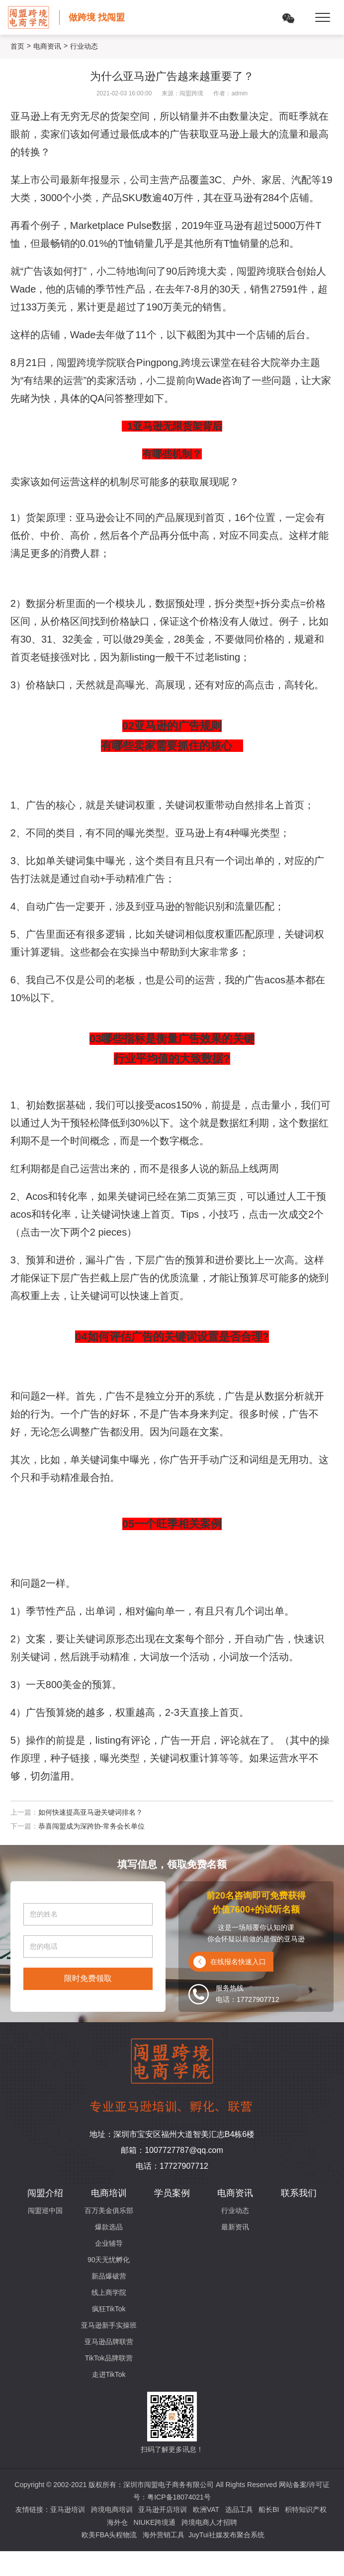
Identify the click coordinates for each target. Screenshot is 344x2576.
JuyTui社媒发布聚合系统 (226, 2535)
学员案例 (172, 2193)
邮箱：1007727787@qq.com (172, 2150)
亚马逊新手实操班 (109, 2325)
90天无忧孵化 (108, 2260)
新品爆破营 (108, 2276)
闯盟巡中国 (45, 2210)
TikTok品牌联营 (109, 2358)
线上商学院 (108, 2292)
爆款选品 (109, 2227)
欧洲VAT (206, 2509)
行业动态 (235, 2210)
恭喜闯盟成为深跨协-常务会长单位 (91, 1826)
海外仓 (117, 2522)
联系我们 (299, 2193)
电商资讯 (47, 46)
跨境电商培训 (112, 2509)
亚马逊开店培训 (162, 2509)
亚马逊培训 (67, 2509)
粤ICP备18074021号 (179, 2497)
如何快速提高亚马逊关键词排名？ (90, 1812)
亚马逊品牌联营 (109, 2342)
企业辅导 (109, 2243)
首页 (17, 46)
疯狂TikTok (109, 2309)
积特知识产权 (306, 2509)
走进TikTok (109, 2374)
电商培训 (109, 2193)
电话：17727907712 (172, 2166)
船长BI (268, 2509)
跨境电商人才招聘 (209, 2522)
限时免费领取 (88, 1978)
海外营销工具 (163, 2535)
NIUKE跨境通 (155, 2522)
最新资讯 (235, 2227)
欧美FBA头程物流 (109, 2535)
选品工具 (239, 2509)
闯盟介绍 (45, 2193)
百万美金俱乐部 (109, 2210)
